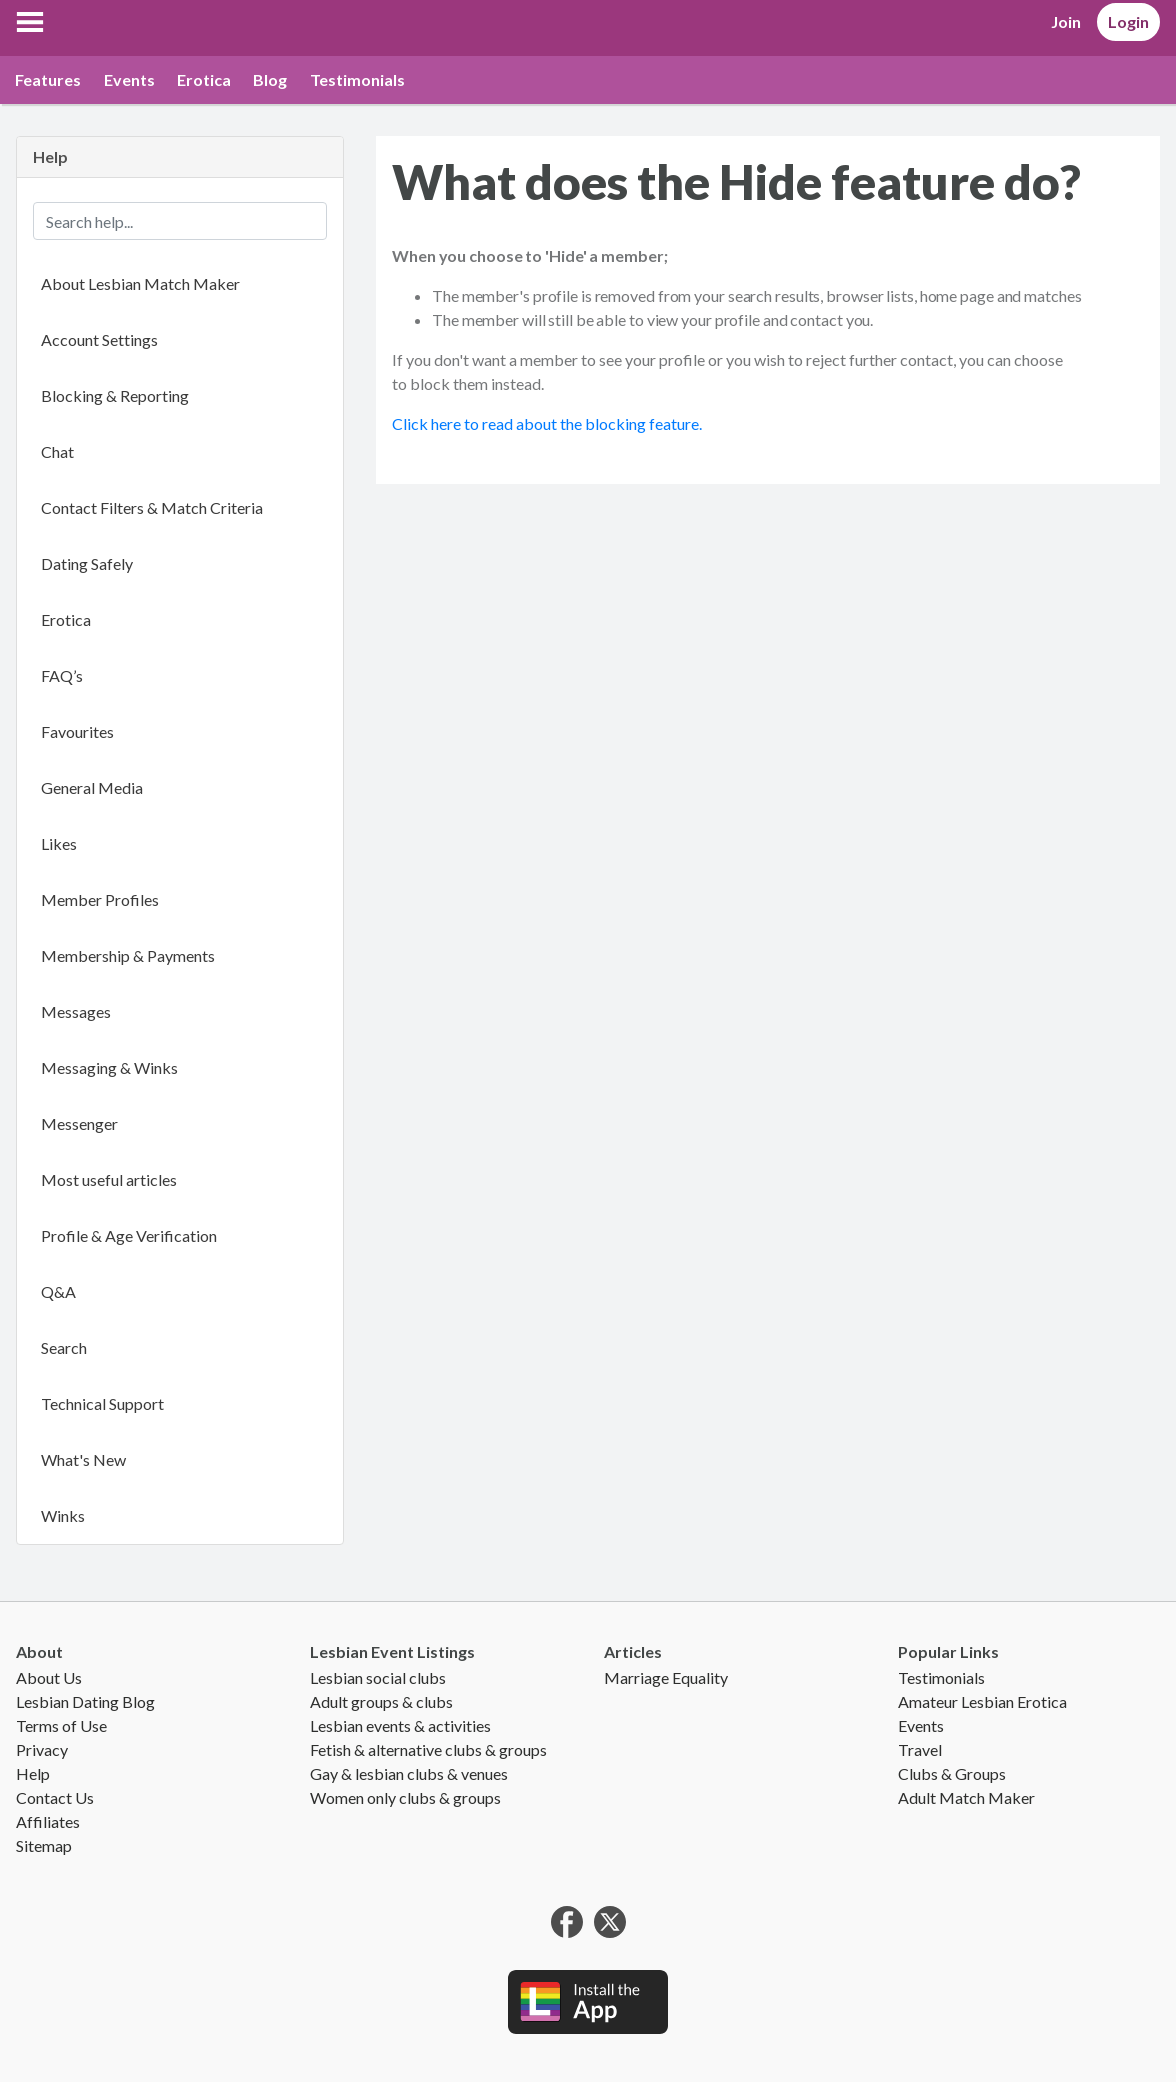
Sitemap (44, 1845)
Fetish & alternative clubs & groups (428, 1749)
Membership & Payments (128, 955)
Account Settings (99, 339)
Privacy (42, 1749)
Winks (63, 1515)
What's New (83, 1459)
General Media (92, 787)
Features (48, 79)
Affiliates (48, 1821)
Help (33, 1773)
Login (1128, 21)
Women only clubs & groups (405, 1797)
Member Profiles (100, 899)
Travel (920, 1749)
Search (64, 1347)
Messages (76, 1011)
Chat (57, 451)
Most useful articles (109, 1179)
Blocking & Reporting (115, 395)
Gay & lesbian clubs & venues (409, 1773)
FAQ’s (62, 675)
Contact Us (55, 1797)
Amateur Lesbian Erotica (982, 1701)
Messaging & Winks (109, 1067)
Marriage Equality (666, 1677)
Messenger (79, 1123)
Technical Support (102, 1403)
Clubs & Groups (952, 1773)
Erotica (204, 79)
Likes (59, 843)
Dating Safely (87, 563)
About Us (49, 1677)
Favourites (77, 731)
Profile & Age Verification (129, 1235)
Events (129, 79)
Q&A (58, 1291)
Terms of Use (61, 1725)
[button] (30, 22)
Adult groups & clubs (381, 1701)
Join (1066, 21)
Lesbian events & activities (400, 1725)
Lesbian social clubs (378, 1677)
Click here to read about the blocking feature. (547, 423)
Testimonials (357, 79)
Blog (270, 79)
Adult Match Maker (966, 1797)
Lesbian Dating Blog (85, 1701)
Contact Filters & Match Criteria (152, 507)
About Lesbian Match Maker (140, 283)
